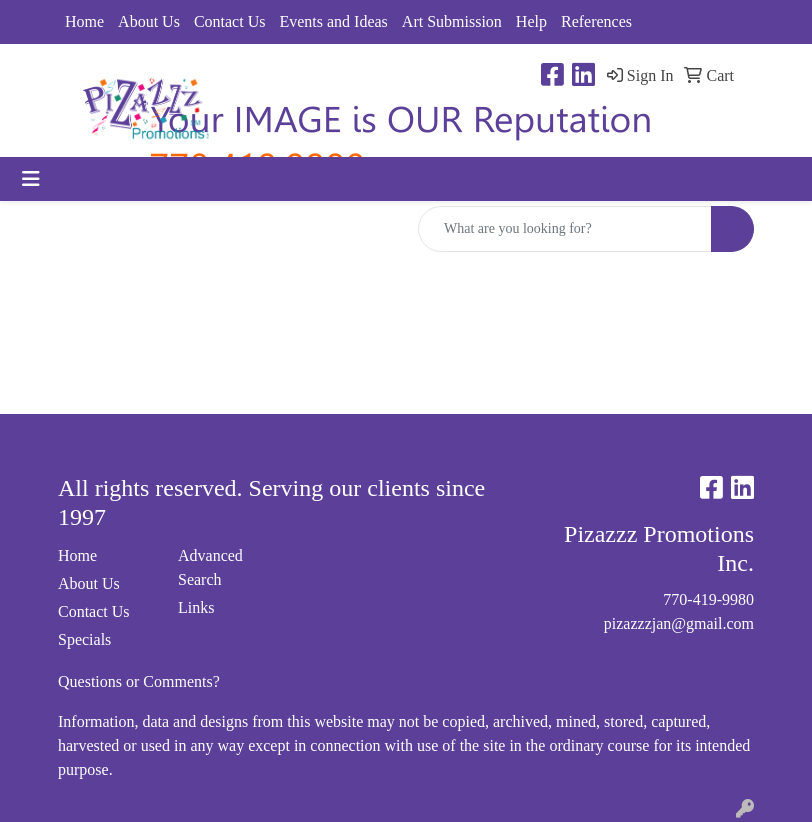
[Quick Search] (565, 229)
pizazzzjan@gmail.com (679, 623)
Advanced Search (210, 567)
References (596, 21)
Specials (84, 639)
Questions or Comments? (139, 681)
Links (196, 607)
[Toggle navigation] (31, 179)
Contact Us (230, 21)
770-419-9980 (708, 599)
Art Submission (452, 21)
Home (84, 21)
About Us (149, 21)
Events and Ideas (333, 21)
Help (531, 21)
